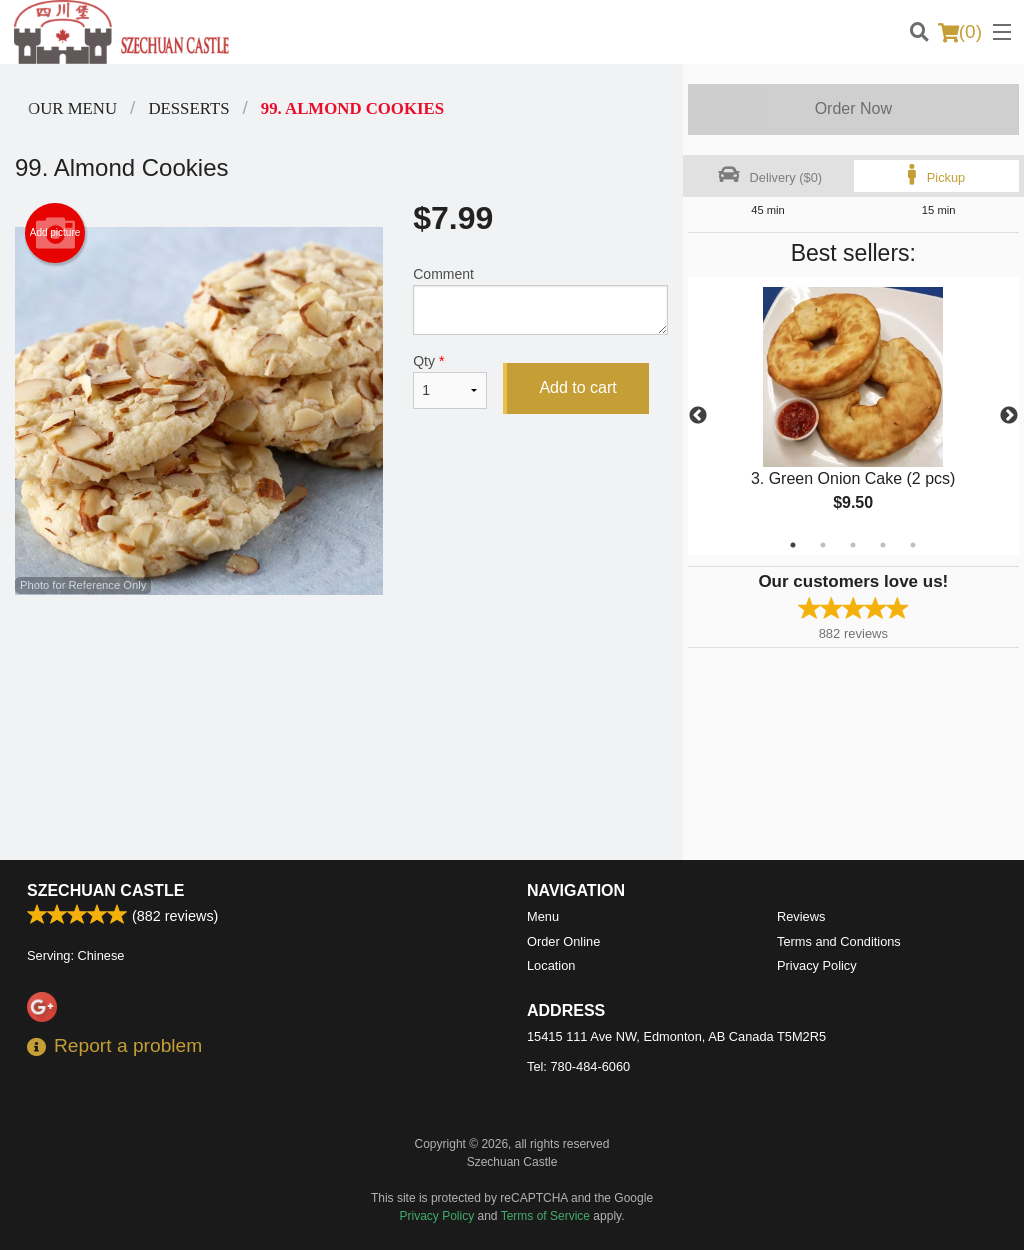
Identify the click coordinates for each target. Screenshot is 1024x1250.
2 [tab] (823, 545)
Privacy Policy (817, 965)
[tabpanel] (853, 416)
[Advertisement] (341, 660)
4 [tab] (883, 545)
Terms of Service (545, 1216)
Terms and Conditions (839, 941)
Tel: (578, 1066)
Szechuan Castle (105, 890)
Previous (698, 416)
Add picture (55, 233)
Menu (543, 916)
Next (1009, 416)
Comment (540, 300)
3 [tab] (853, 545)
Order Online (563, 941)
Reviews (801, 916)
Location (551, 965)
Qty (450, 381)
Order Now (853, 108)
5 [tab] (913, 545)
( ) (960, 32)
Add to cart (577, 387)
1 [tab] (793, 545)
